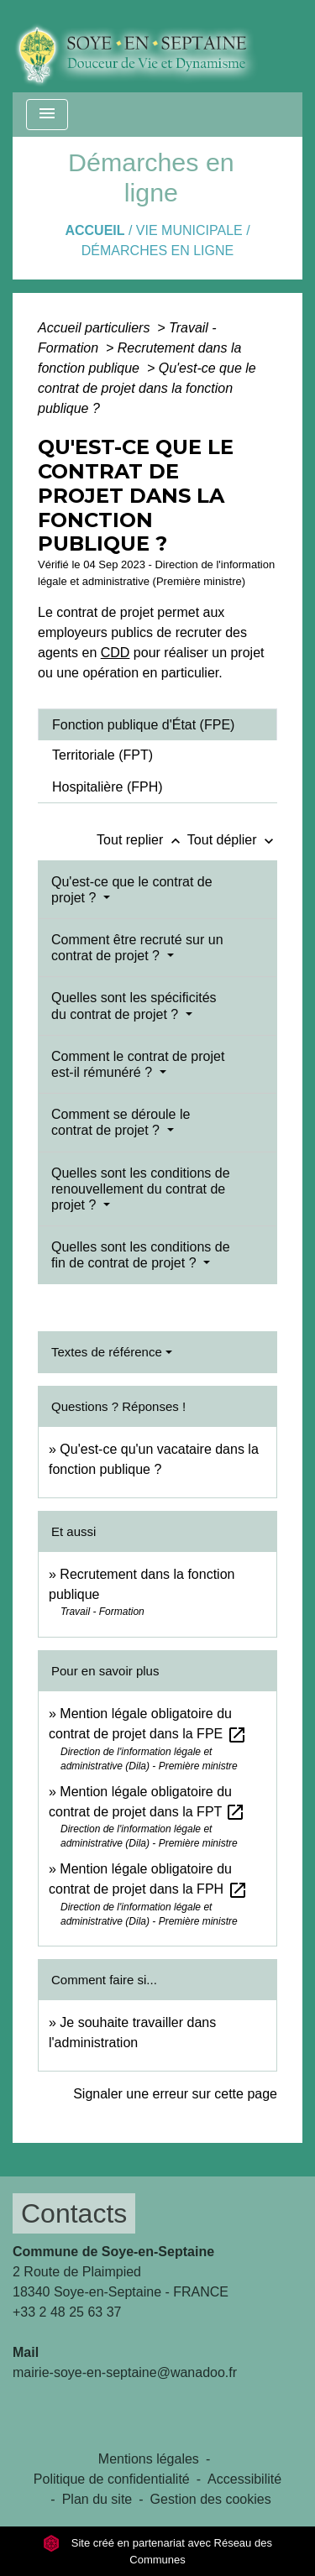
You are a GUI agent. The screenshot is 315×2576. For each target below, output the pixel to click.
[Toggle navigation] (47, 114)
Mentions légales (148, 2459)
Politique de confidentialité (112, 2479)
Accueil (94, 230)
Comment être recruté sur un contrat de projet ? (137, 948)
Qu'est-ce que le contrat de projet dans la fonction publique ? (147, 388)
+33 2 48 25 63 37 (67, 2312)
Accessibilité (244, 2479)
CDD (115, 652)
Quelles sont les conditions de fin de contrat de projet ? (140, 1255)
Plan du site (97, 2499)
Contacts (74, 2213)
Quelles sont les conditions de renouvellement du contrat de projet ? (140, 1189)
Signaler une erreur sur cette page (175, 2094)
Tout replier (142, 840)
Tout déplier (232, 840)
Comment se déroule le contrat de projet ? (120, 1122)
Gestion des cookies (210, 2499)
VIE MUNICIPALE (189, 230)
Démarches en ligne (157, 250)
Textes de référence (106, 1352)
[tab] (157, 724)
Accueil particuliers (96, 328)
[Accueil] (148, 46)
